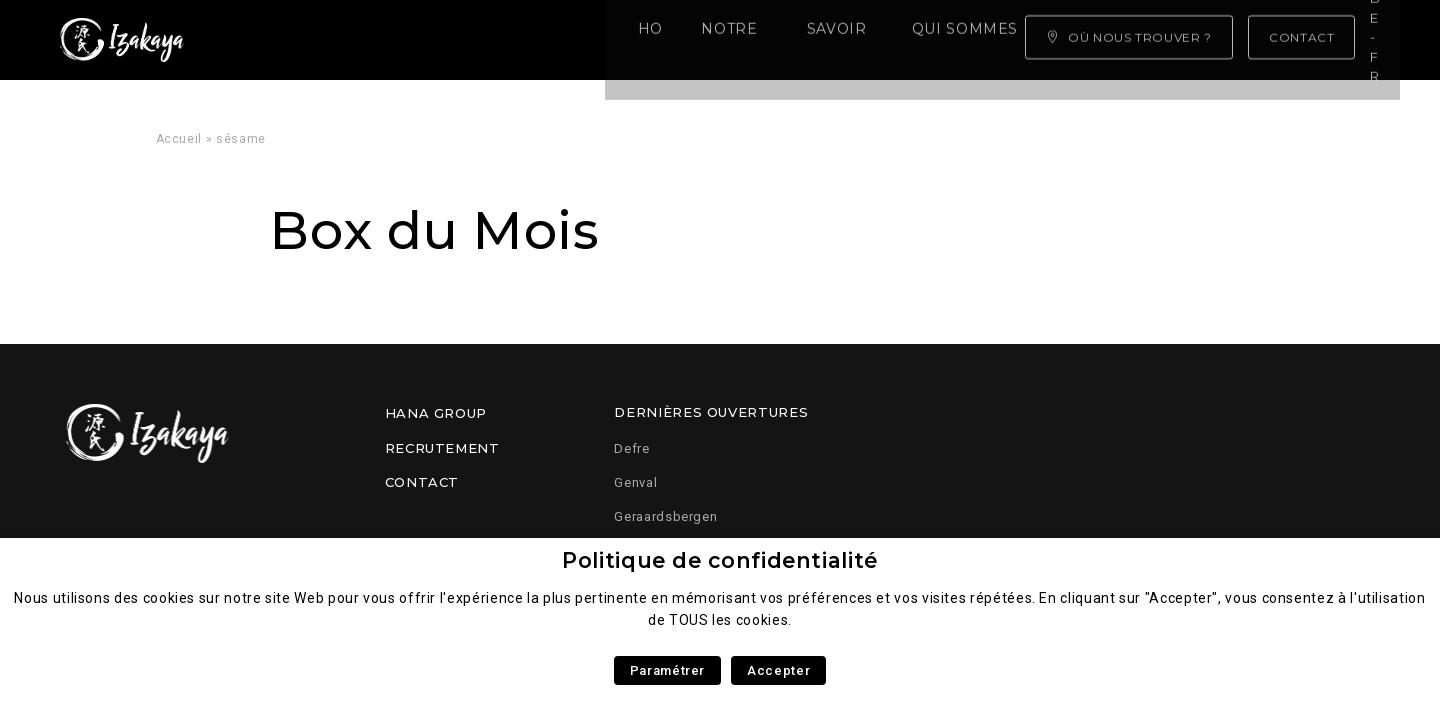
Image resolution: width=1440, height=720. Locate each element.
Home (270, 40)
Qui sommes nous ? (696, 40)
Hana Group (436, 413)
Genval (635, 482)
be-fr (1366, 39)
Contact (422, 482)
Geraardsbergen (665, 516)
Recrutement (442, 448)
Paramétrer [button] (667, 670)
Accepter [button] (778, 670)
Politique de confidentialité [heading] (720, 560)
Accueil (179, 139)
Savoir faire (525, 40)
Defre (631, 448)
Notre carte (382, 40)
